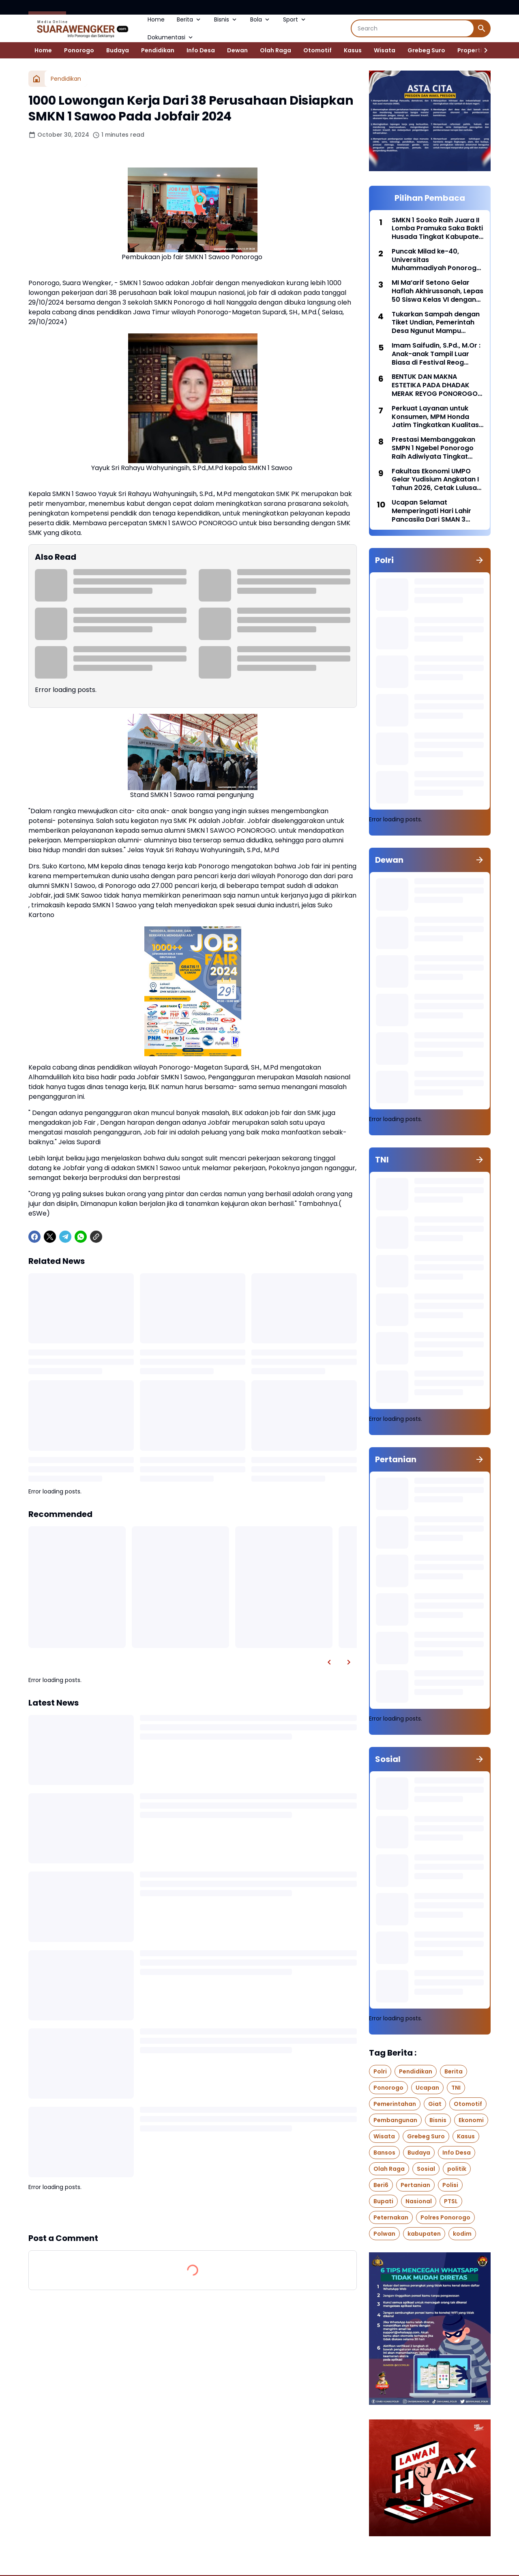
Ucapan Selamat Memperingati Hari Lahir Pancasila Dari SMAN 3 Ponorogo (431, 511)
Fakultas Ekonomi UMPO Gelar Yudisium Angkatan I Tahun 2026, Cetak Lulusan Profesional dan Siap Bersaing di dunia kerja (436, 479)
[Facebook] (34, 1237)
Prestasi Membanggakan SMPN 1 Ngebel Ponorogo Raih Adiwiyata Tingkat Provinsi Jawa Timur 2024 (435, 448)
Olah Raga (275, 50)
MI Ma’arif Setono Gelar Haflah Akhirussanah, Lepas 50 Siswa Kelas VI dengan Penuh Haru (437, 291)
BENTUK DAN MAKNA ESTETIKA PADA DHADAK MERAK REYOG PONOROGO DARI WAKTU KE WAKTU (435, 385)
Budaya (117, 50)
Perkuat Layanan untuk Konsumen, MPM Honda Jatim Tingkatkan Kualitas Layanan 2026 (435, 417)
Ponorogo (79, 50)
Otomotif (317, 50)
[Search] (413, 28)
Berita (189, 19)
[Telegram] (65, 1237)
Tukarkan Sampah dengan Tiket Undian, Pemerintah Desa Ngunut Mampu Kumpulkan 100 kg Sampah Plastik (436, 322)
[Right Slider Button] (482, 50)
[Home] (36, 79)
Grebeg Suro (426, 50)
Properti (469, 50)
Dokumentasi (171, 37)
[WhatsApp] (81, 1237)
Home (156, 19)
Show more (192, 2212)
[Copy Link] (96, 1237)
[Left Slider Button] (329, 1662)
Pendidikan (157, 50)
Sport (295, 19)
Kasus (353, 50)
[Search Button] (482, 28)
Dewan (237, 50)
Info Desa (201, 50)
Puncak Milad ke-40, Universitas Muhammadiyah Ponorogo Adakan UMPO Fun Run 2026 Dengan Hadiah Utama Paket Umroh (438, 260)
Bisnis (226, 19)
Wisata (384, 50)
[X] (50, 1237)
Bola (260, 19)
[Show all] (480, 560)
